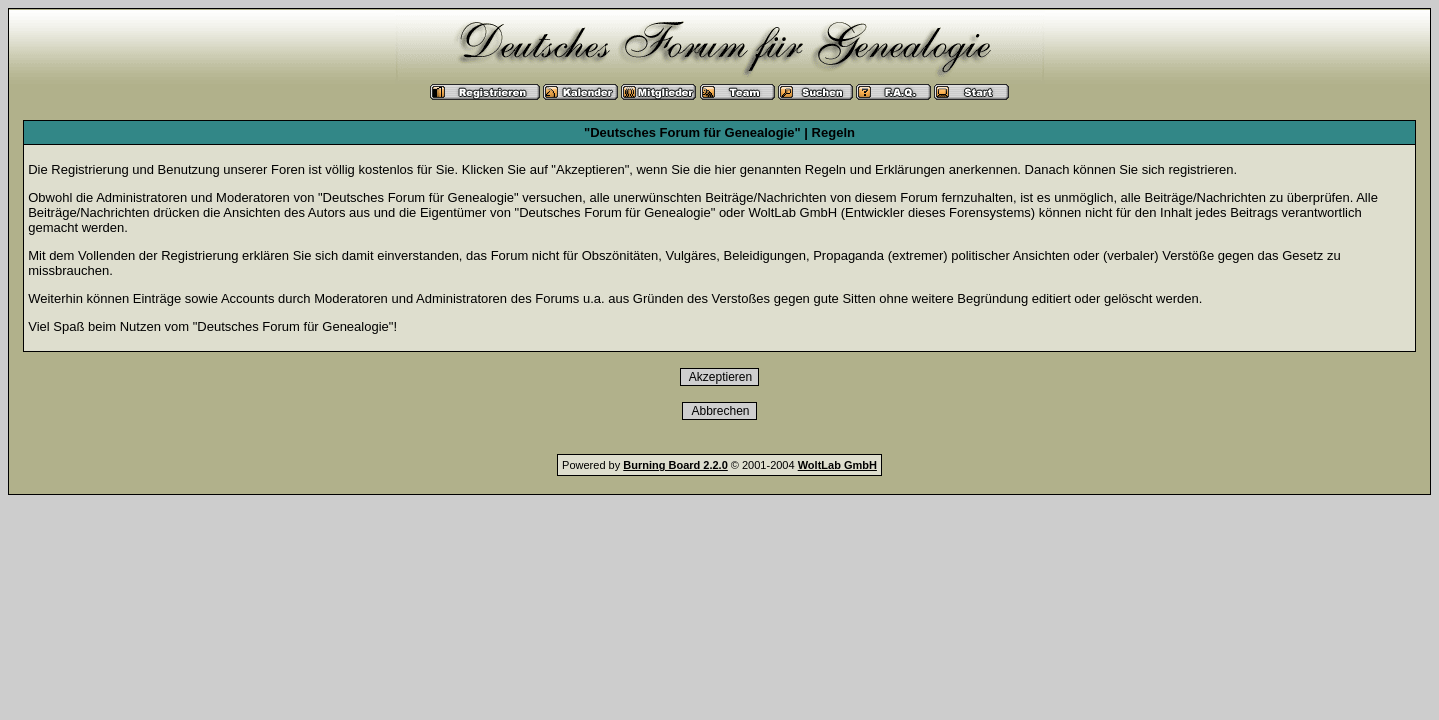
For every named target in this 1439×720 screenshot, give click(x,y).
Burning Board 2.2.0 (675, 465)
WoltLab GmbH (837, 465)
